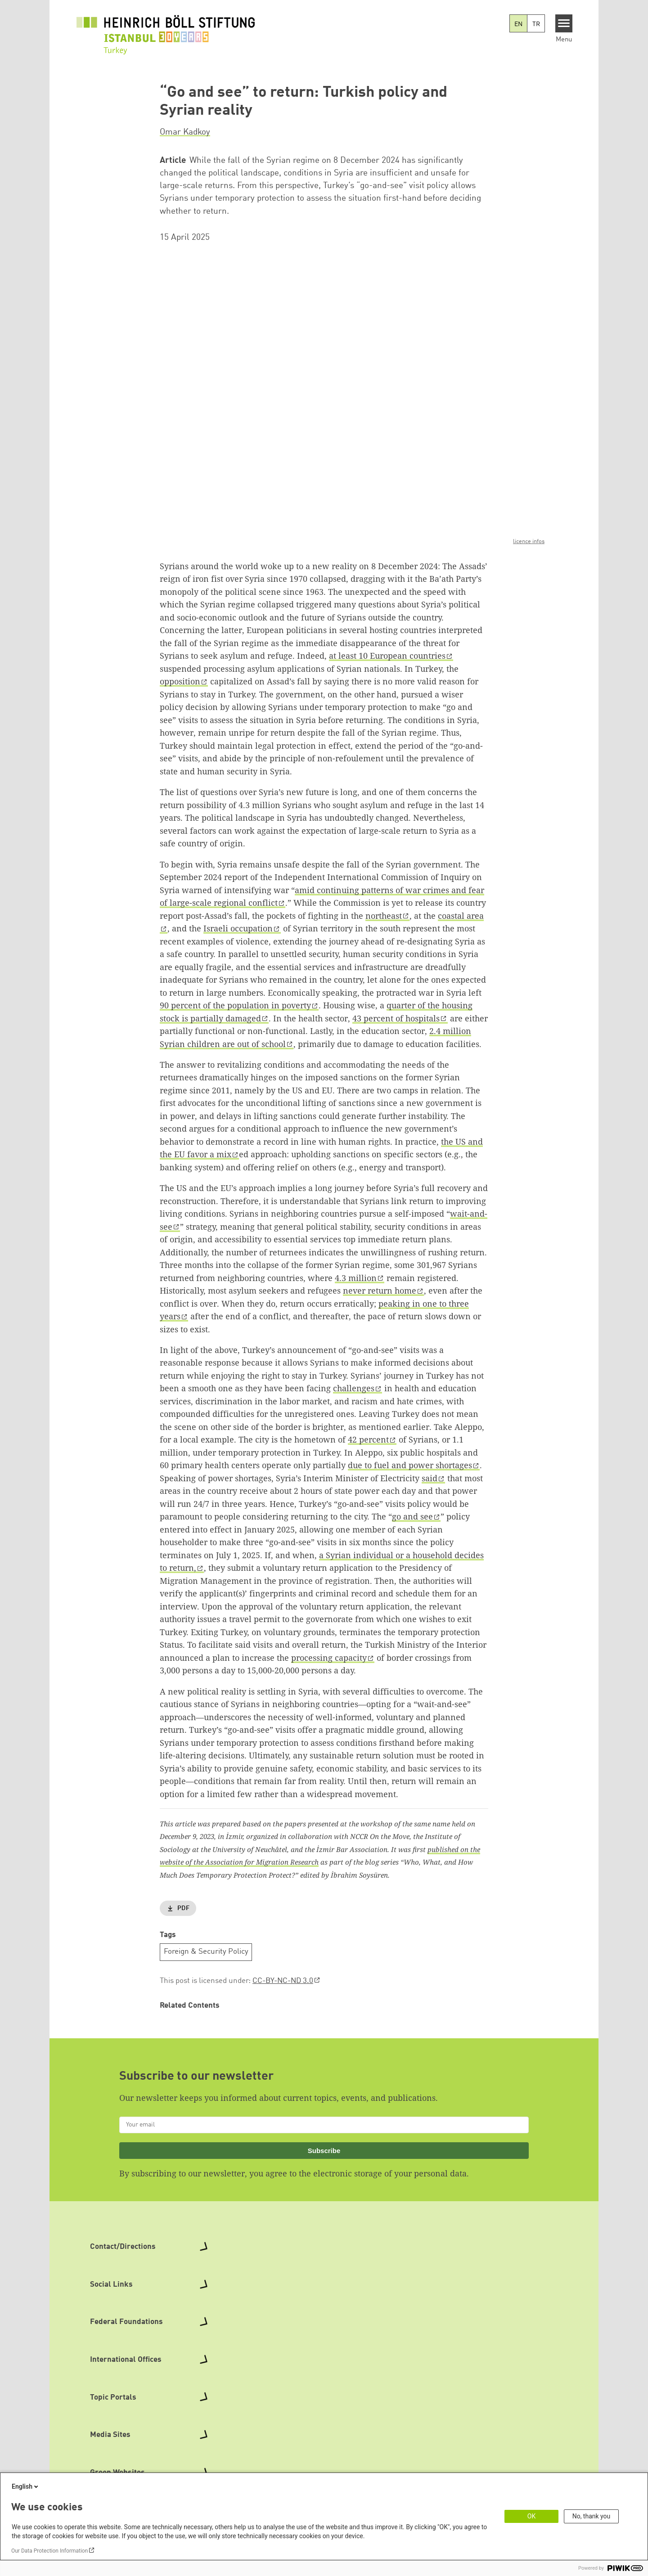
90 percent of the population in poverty (235, 1005)
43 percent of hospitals (396, 1018)
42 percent (368, 1439)
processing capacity (329, 1657)
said (429, 1478)
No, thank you (591, 2516)
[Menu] (564, 23)
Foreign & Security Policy (206, 1952)
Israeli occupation (238, 928)
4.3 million (356, 1277)
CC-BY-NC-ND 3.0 (282, 1981)
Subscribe (324, 2150)
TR (536, 24)
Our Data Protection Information (49, 2551)
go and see (412, 1516)
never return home (379, 1290)
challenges (353, 1388)
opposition (180, 681)
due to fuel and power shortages (410, 1465)
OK (531, 2516)
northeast (383, 915)
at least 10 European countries (387, 655)
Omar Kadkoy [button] (185, 132)
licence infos (528, 541)
